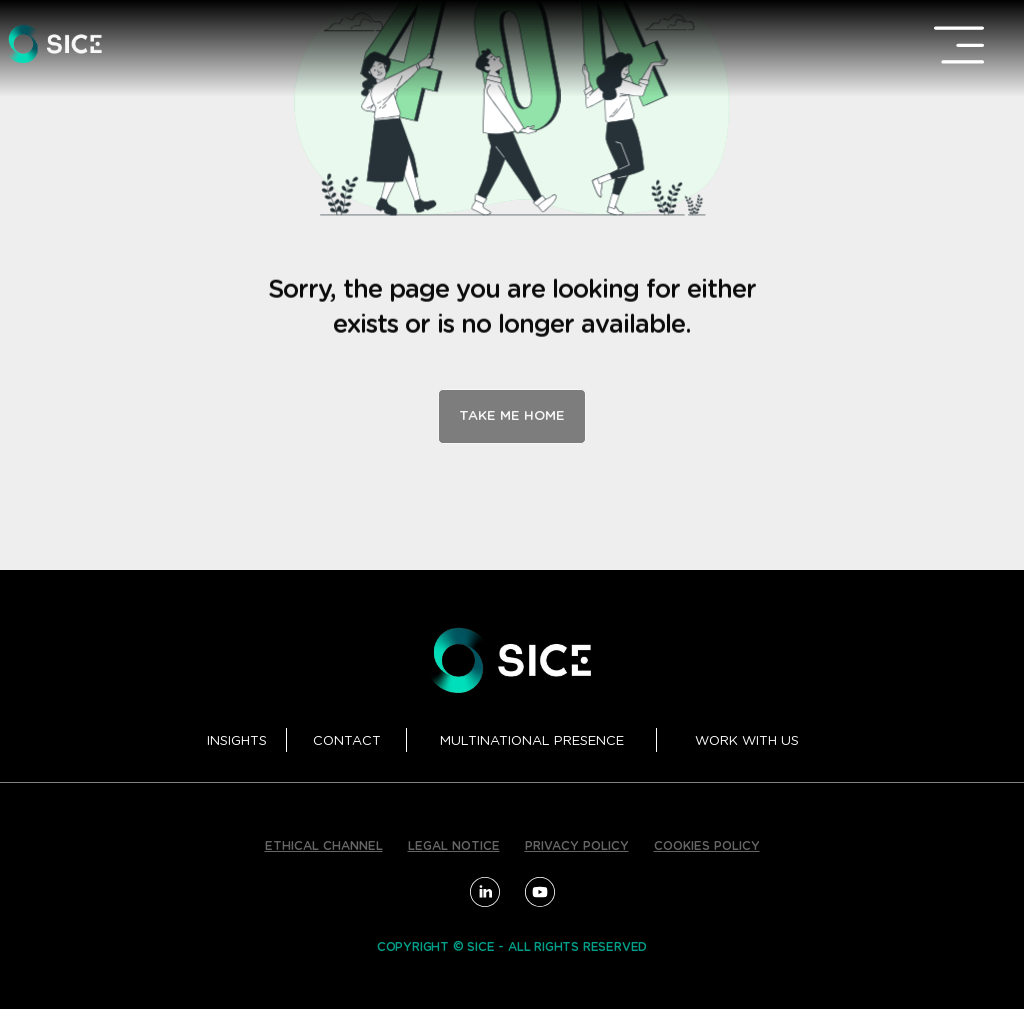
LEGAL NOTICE (454, 846)
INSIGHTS (237, 741)
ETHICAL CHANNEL (324, 846)
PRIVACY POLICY (577, 846)
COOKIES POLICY (707, 846)
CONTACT (347, 741)
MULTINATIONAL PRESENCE (532, 741)
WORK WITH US (747, 741)
